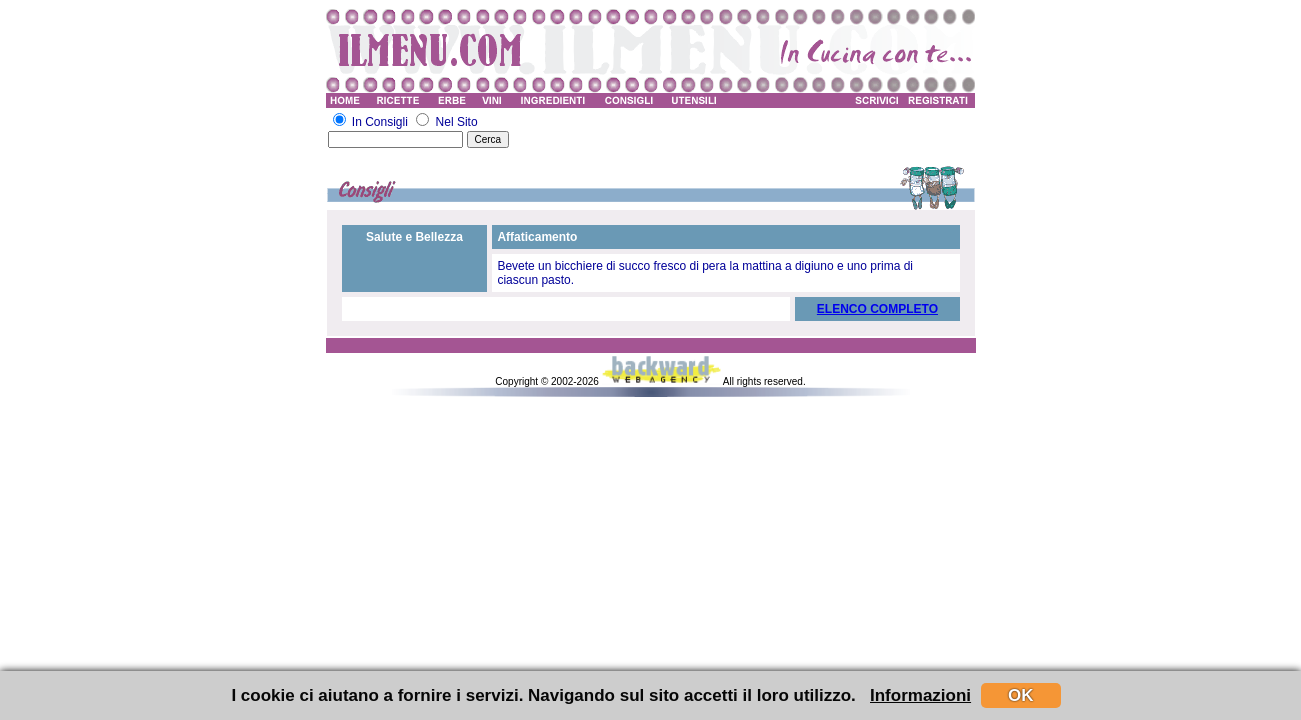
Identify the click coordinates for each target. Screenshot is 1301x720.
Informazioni (920, 695)
